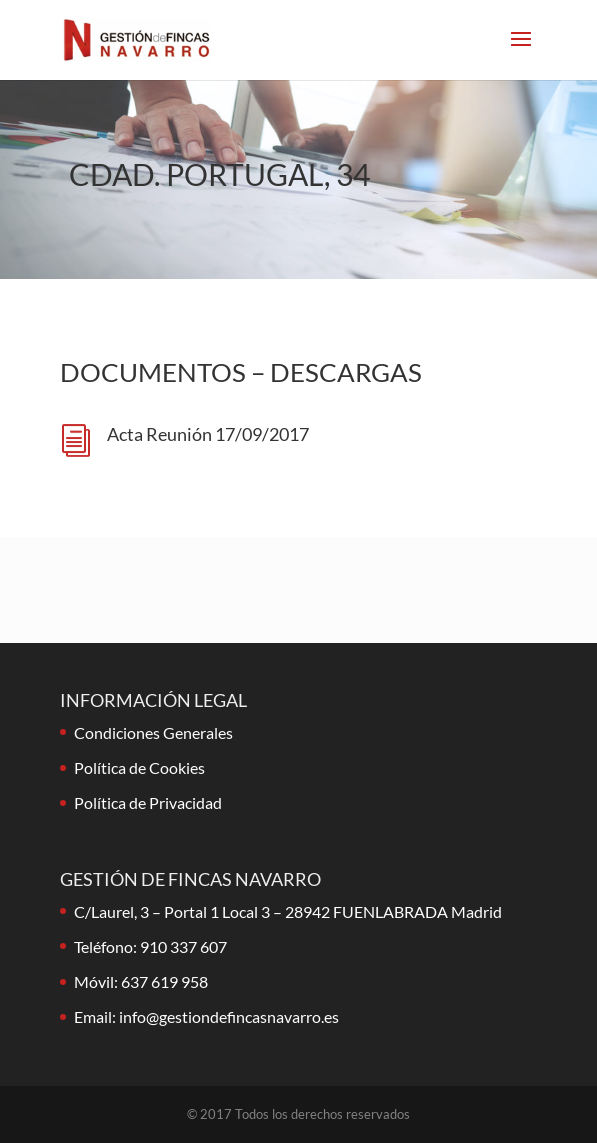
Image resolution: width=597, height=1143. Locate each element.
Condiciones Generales (153, 732)
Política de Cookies (139, 767)
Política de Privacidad (148, 802)
